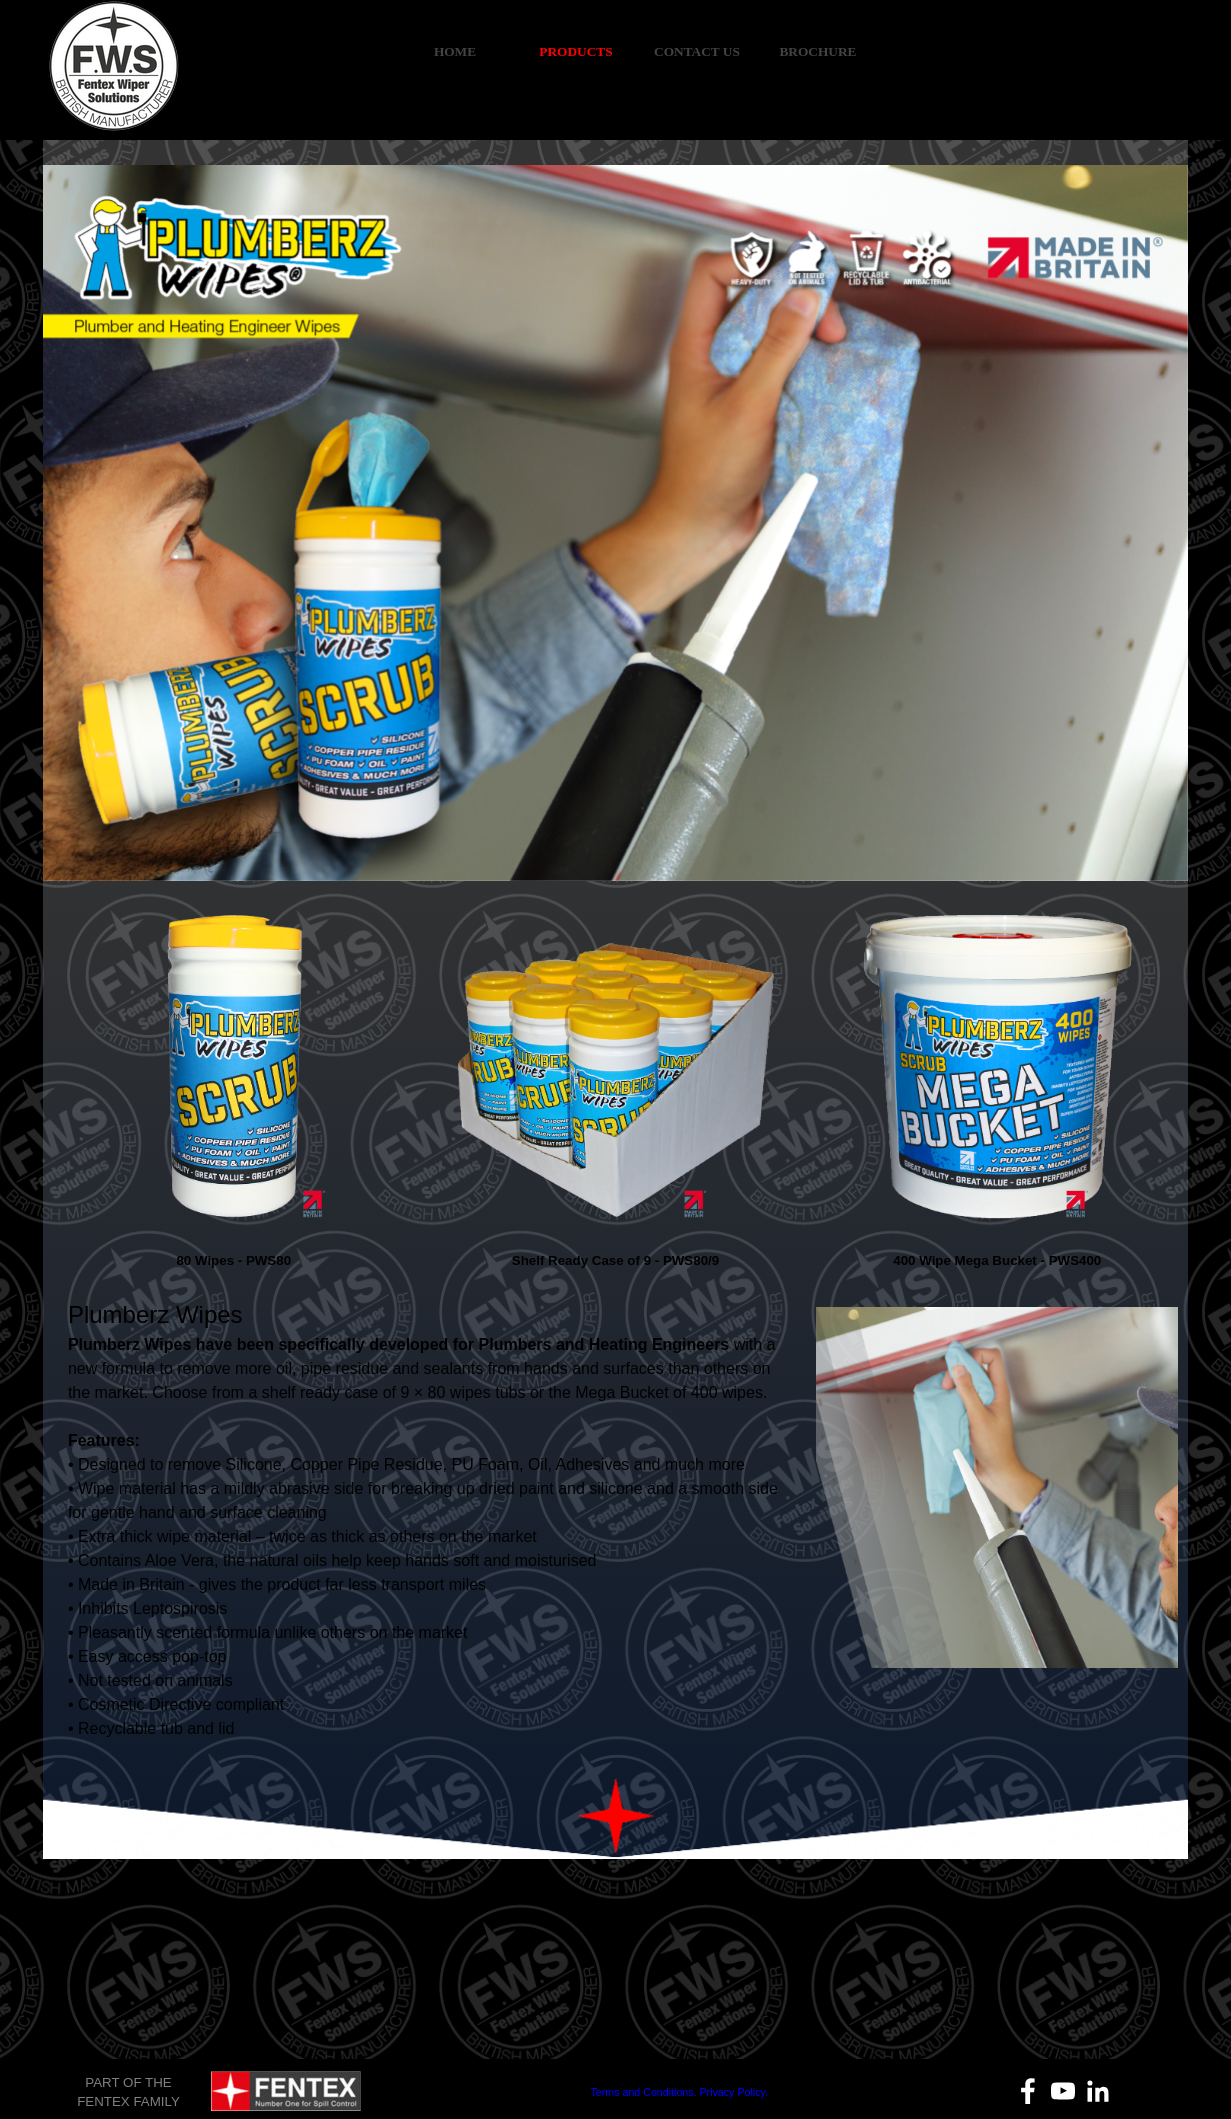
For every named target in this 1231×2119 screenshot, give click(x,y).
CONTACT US (697, 51)
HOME (455, 51)
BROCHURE (817, 51)
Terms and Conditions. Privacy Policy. (679, 2092)
